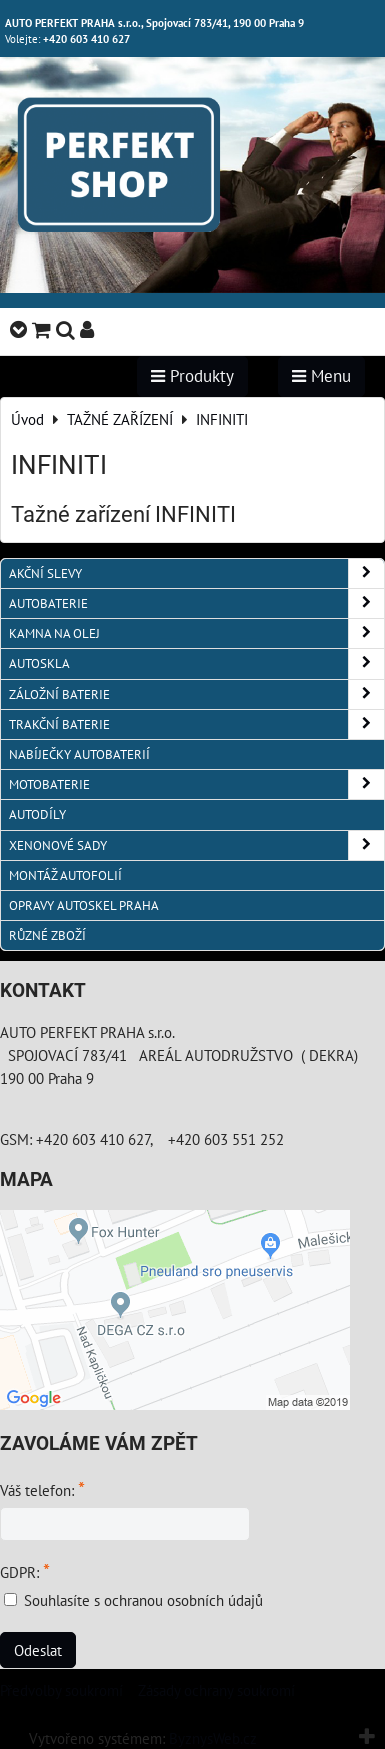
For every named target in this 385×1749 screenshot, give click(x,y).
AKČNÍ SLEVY (196, 573)
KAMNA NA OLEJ (196, 633)
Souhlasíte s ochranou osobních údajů (143, 1600)
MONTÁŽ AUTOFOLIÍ (65, 875)
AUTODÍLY (37, 814)
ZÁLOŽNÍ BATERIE (196, 694)
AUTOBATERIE (196, 603)
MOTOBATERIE (196, 784)
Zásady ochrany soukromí (216, 1690)
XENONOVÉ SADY (196, 845)
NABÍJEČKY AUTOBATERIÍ (79, 754)
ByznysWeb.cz (213, 1738)
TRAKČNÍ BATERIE (196, 724)
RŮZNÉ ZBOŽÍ (47, 935)
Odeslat (38, 1650)
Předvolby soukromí (61, 1690)
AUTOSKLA (196, 663)
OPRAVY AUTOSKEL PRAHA (84, 905)
